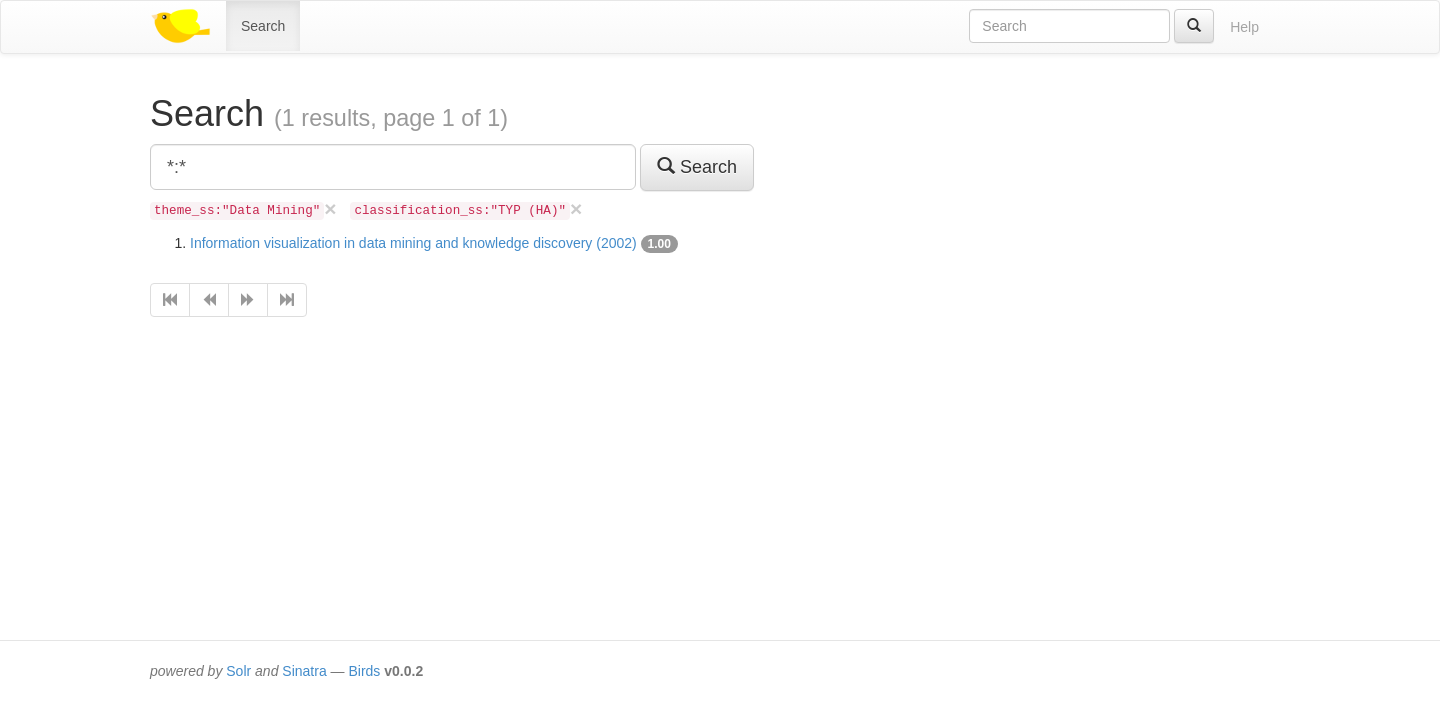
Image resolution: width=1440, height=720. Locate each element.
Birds (364, 671)
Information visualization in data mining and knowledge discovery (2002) (413, 243)
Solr (238, 671)
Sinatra (304, 671)
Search (263, 26)
